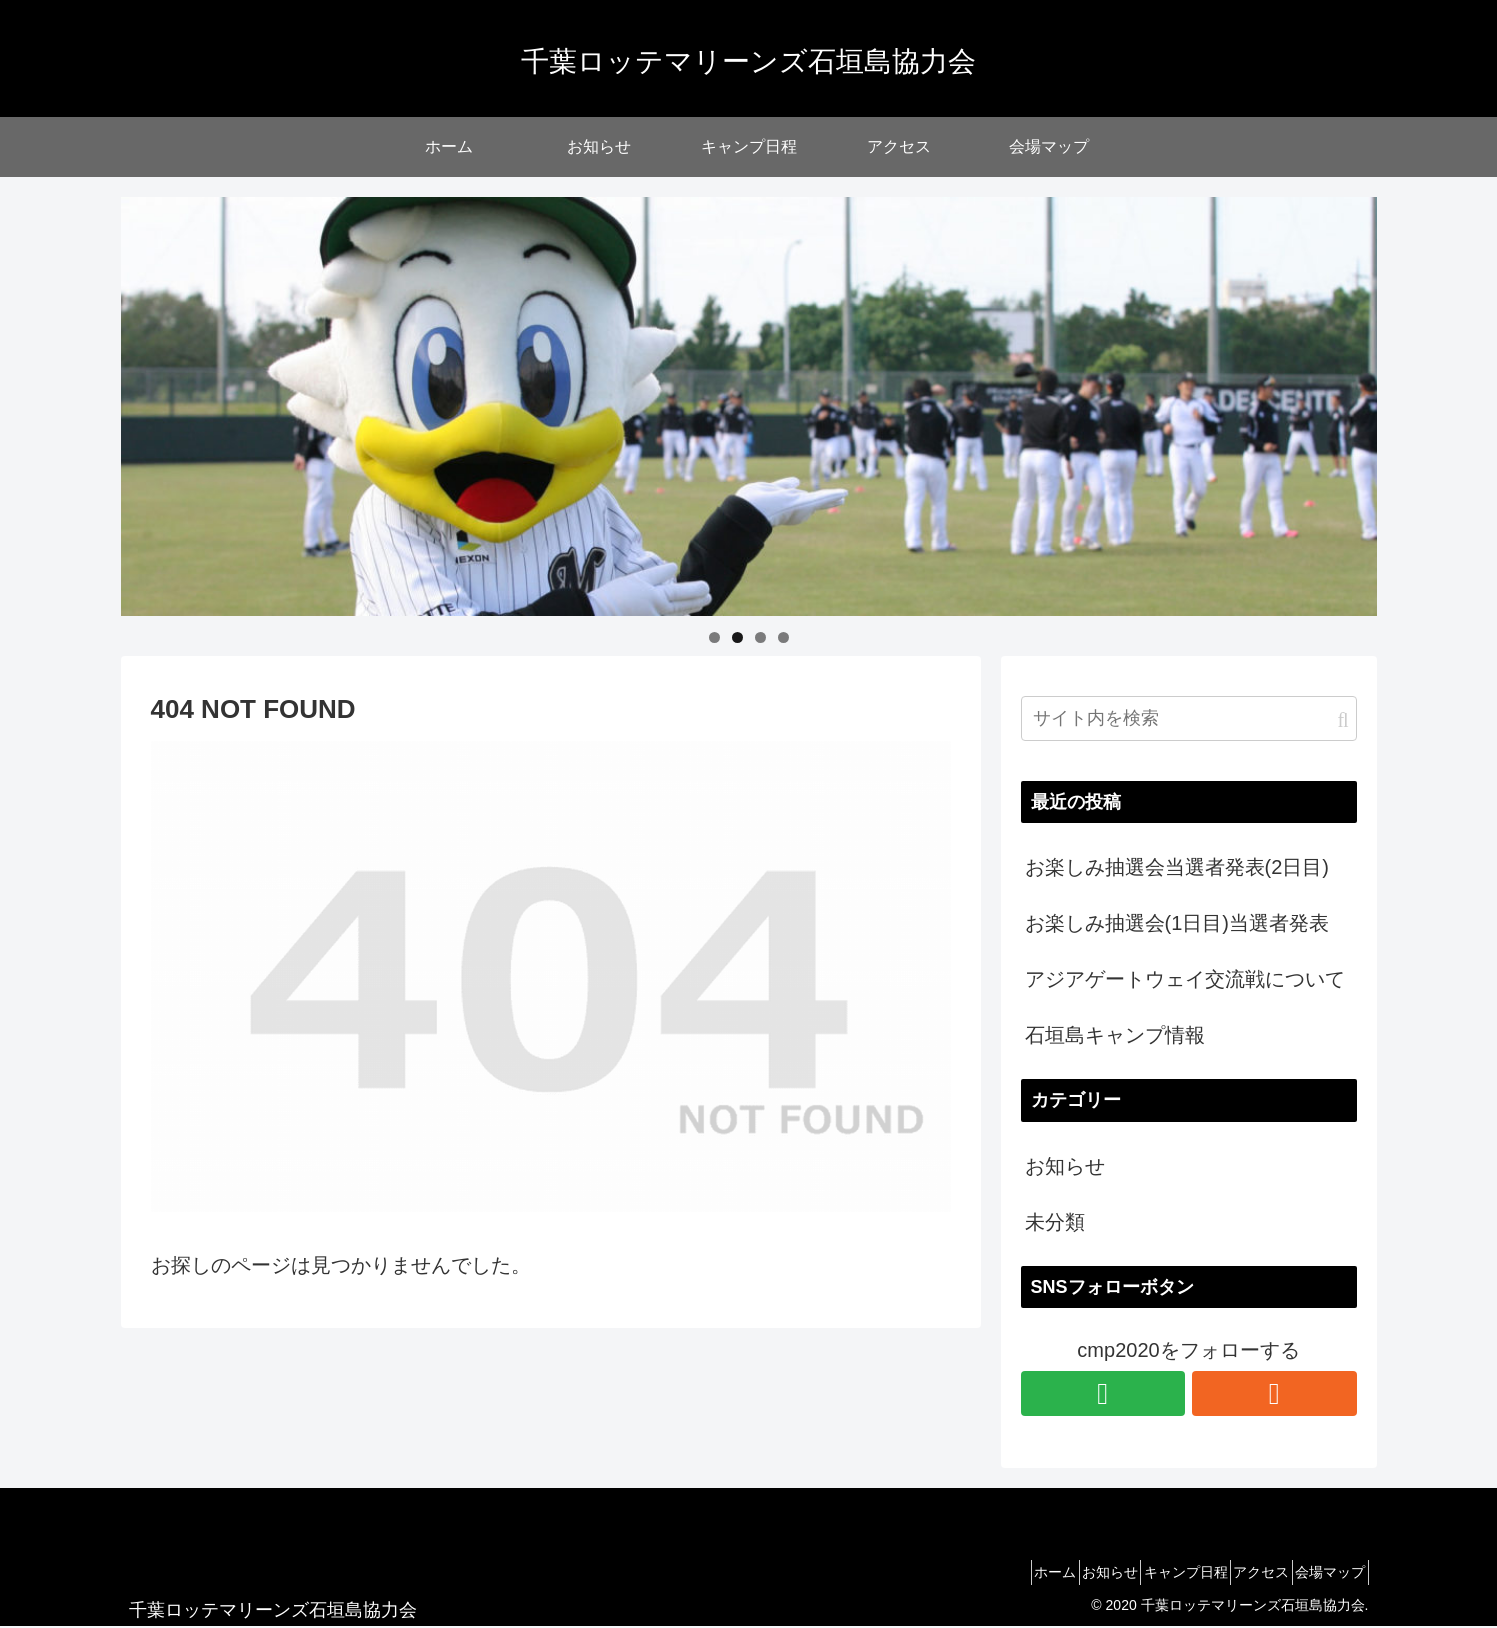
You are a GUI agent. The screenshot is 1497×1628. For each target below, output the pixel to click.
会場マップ (1323, 1572)
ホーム (987, 1572)
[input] (1189, 718)
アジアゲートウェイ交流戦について (1185, 979)
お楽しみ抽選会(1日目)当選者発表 (1177, 923)
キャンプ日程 (1148, 1572)
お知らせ (1065, 1166)
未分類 (1055, 1222)
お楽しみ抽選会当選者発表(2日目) (1177, 867)
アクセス (1239, 1572)
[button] (1342, 720)
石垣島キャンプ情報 (1115, 1035)
